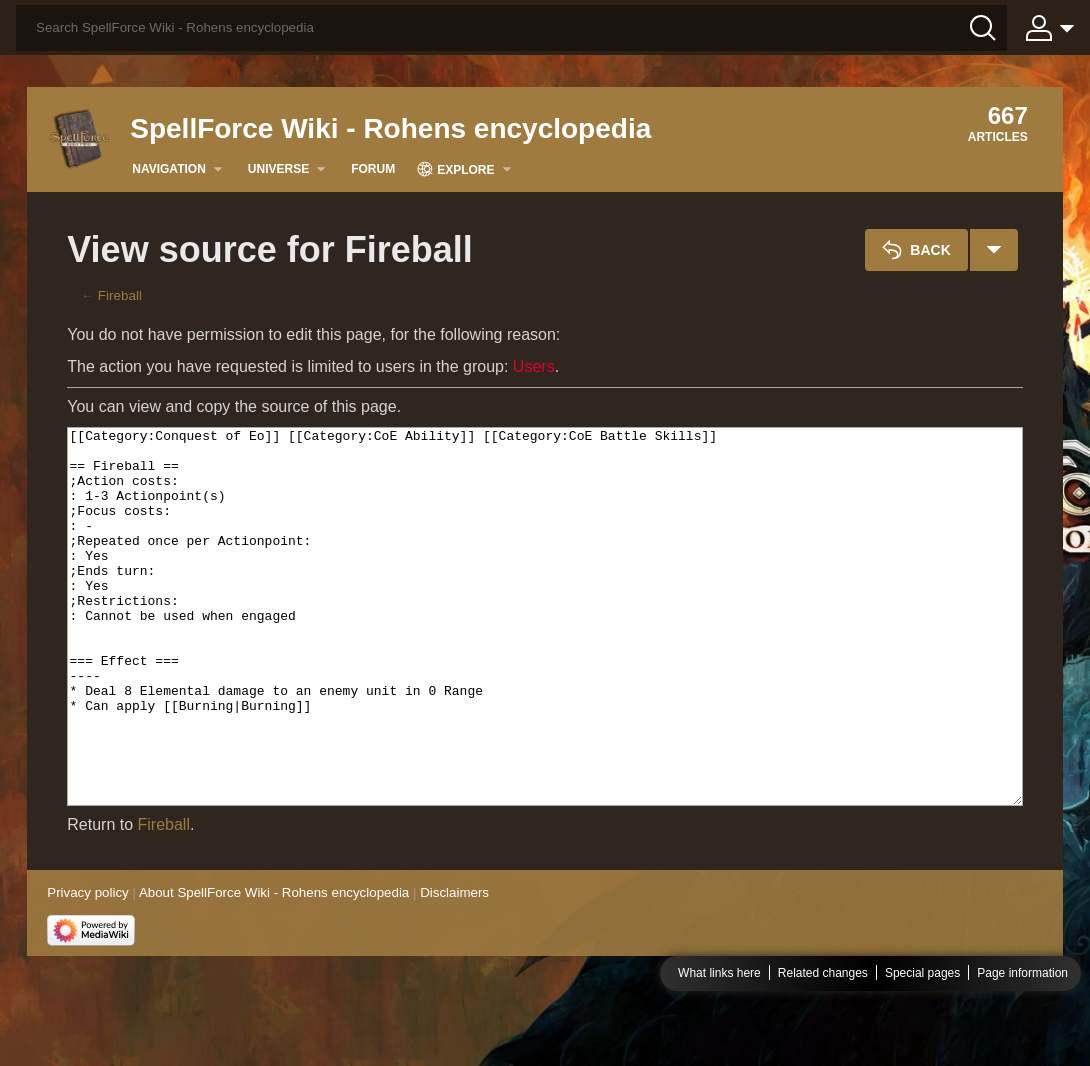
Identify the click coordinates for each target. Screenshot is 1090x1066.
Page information (1022, 1040)
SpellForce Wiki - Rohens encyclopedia (390, 128)
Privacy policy (87, 967)
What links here (719, 1040)
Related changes (823, 1040)
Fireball (120, 295)
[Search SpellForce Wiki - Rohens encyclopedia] (511, 28)
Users (534, 366)
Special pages (922, 1040)
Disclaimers (454, 967)
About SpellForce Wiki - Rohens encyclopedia (274, 967)
